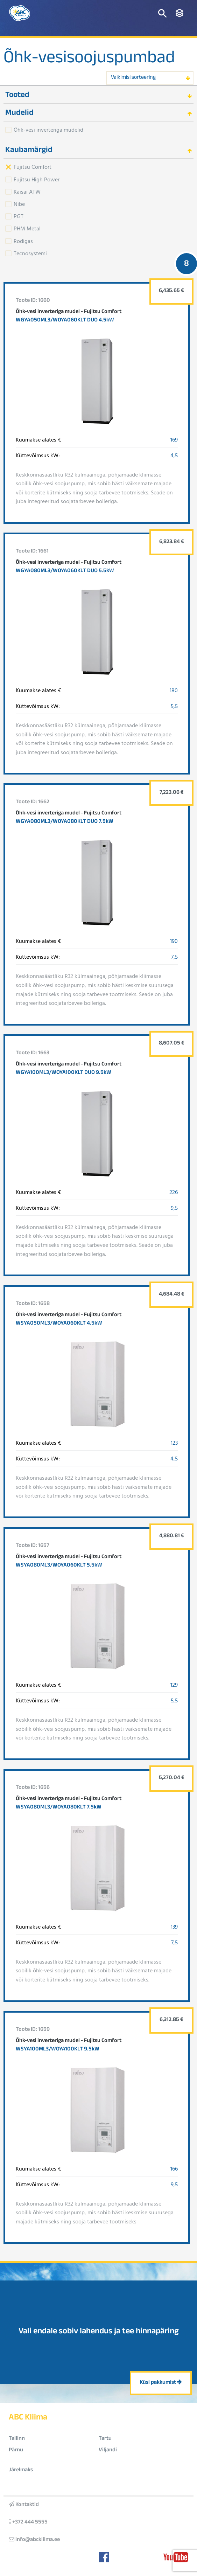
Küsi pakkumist (161, 2383)
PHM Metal (27, 228)
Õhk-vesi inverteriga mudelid (48, 129)
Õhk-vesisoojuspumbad (89, 59)
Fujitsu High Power (36, 179)
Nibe (19, 204)
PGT (18, 216)
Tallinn (17, 2439)
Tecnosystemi (30, 253)
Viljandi (108, 2450)
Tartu (105, 2439)
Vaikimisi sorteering (133, 78)
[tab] (98, 95)
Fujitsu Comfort (32, 166)
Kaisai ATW (27, 191)
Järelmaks (21, 2470)
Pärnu (16, 2450)
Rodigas (23, 241)
